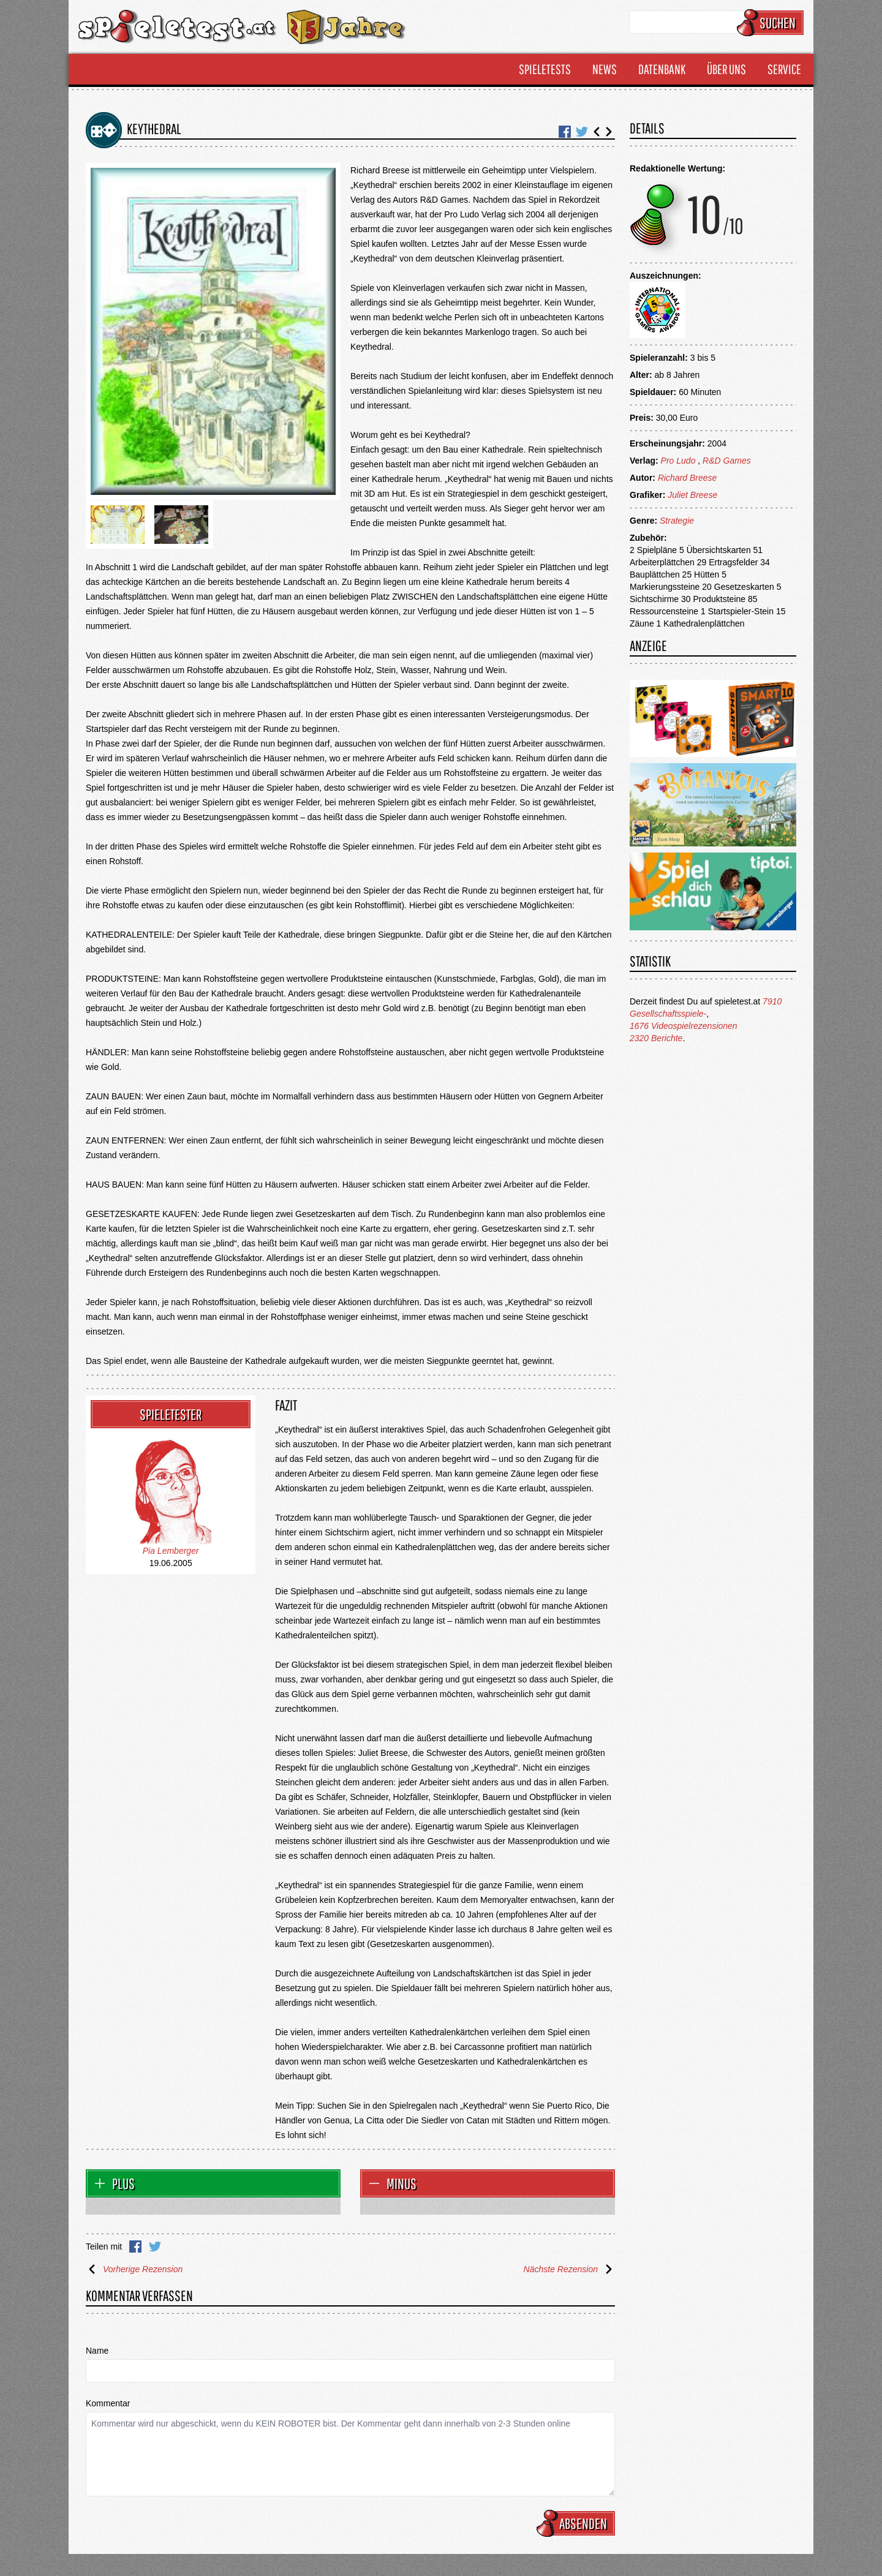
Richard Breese (687, 478)
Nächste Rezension (569, 2269)
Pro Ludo (678, 460)
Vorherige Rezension (134, 2269)
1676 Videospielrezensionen (683, 1026)
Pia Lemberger (171, 1551)
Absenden (577, 2523)
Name (97, 2351)
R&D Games (727, 460)
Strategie (677, 520)
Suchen (772, 23)
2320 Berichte (656, 1038)
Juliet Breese (692, 495)
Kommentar (108, 2403)
